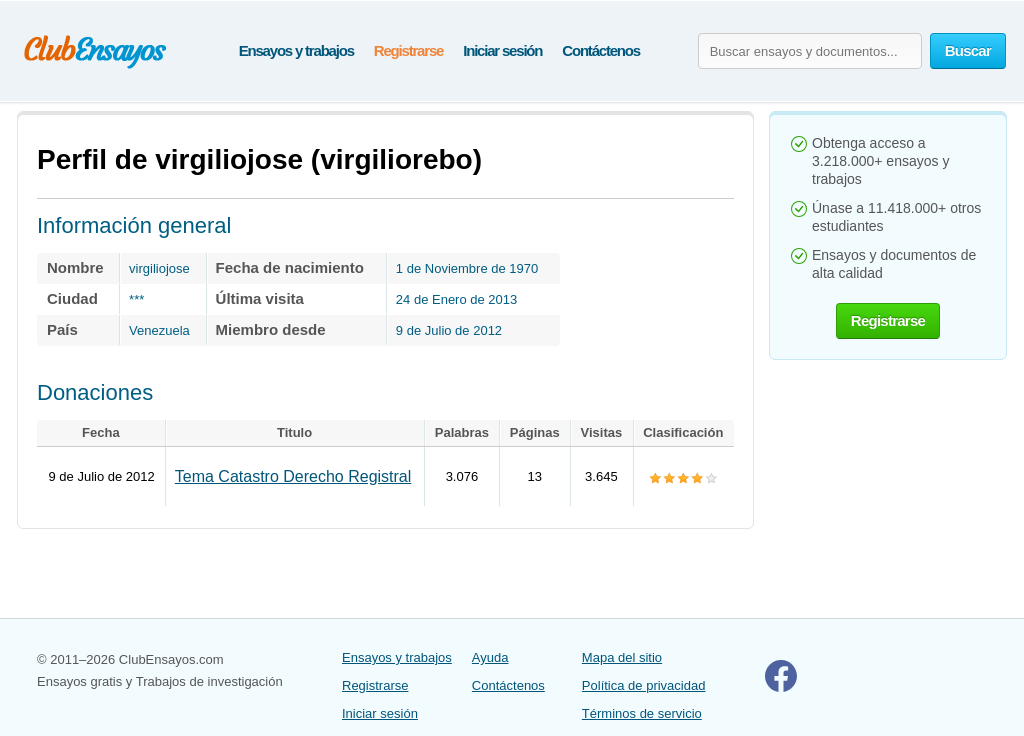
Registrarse (408, 50)
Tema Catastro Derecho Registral (293, 476)
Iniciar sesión (502, 50)
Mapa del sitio (622, 657)
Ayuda (490, 657)
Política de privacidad (644, 685)
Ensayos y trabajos (296, 50)
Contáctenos (601, 50)
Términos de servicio (642, 713)
